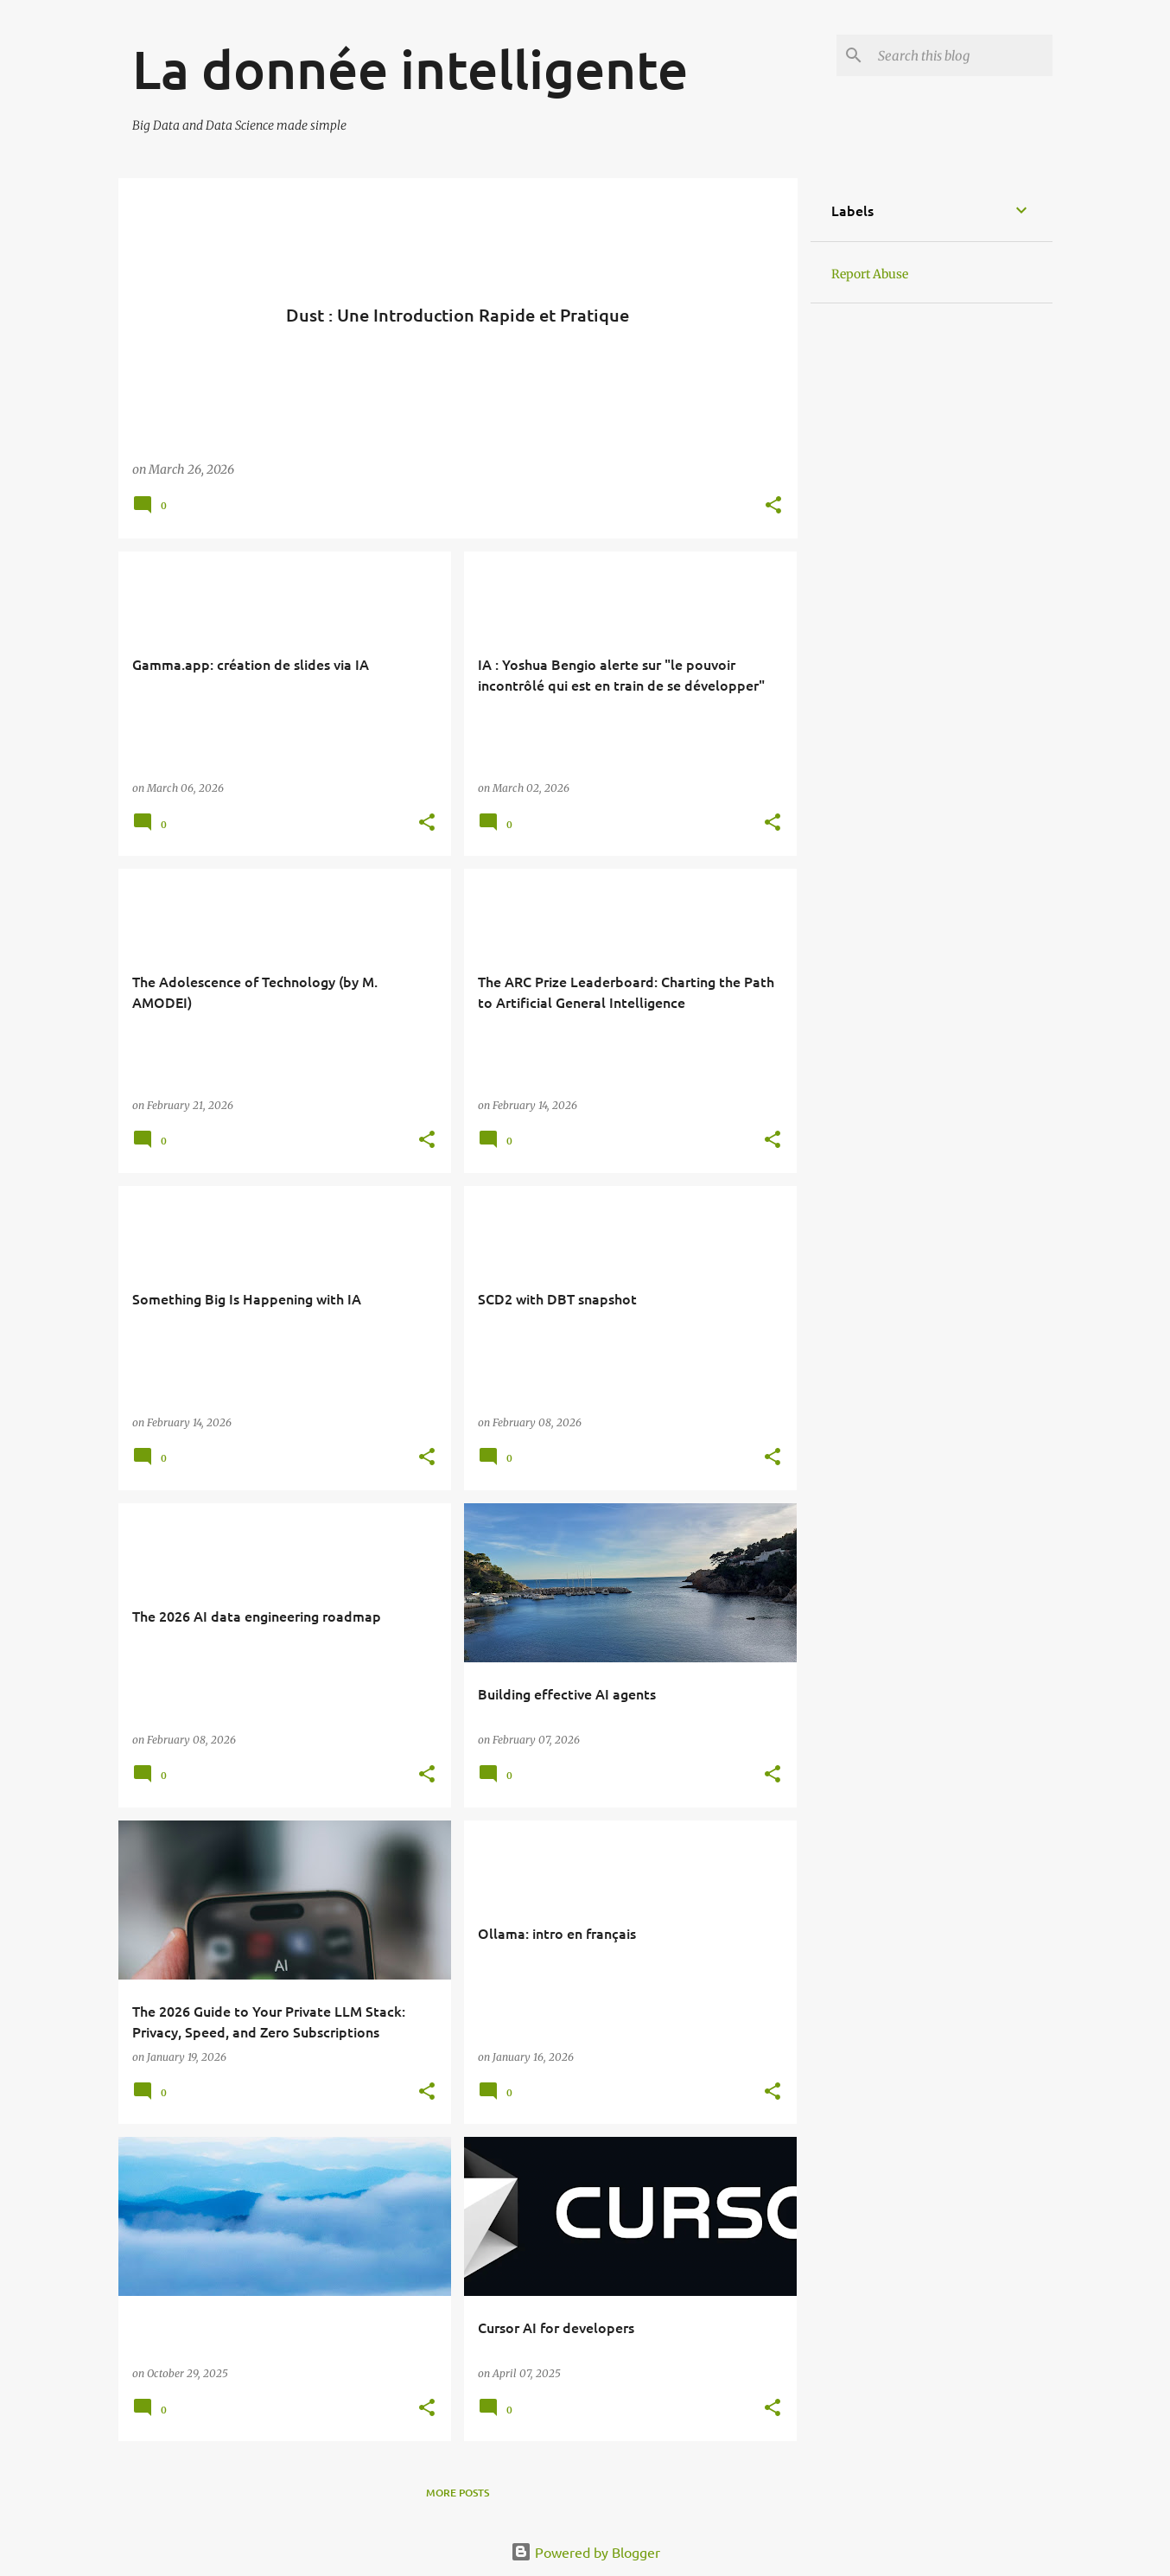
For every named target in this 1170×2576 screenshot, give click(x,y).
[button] (773, 506)
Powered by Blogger (585, 2551)
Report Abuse (869, 274)
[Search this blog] (961, 55)
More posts (457, 2492)
